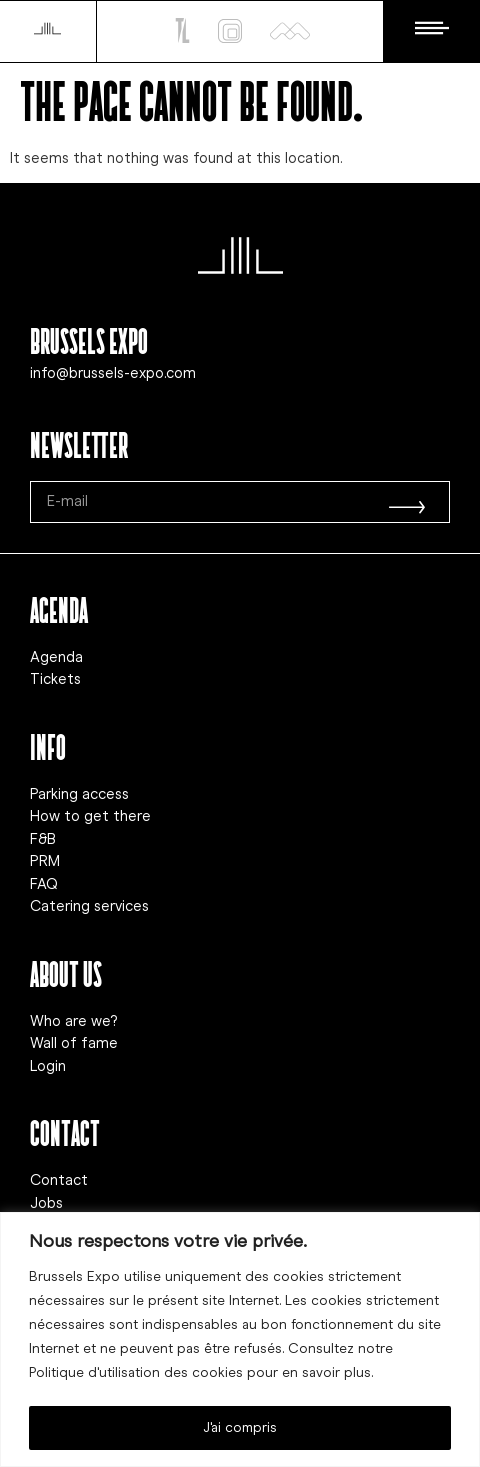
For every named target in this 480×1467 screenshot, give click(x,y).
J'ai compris (240, 1427)
